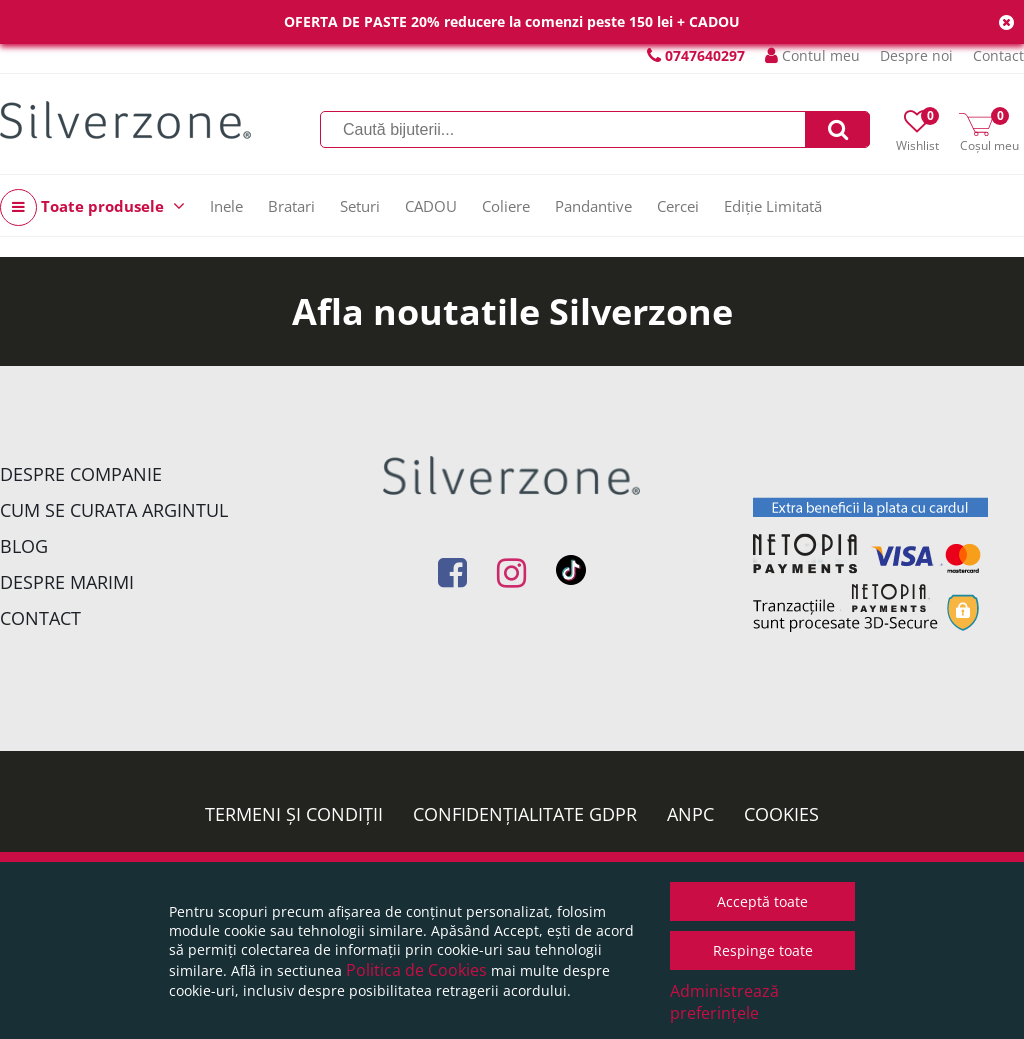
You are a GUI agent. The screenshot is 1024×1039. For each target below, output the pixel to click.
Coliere (506, 206)
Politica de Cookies (416, 970)
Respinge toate (763, 950)
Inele (226, 206)
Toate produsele (92, 207)
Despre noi (916, 55)
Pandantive (593, 206)
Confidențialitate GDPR (525, 814)
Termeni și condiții (294, 814)
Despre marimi (67, 582)
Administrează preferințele (724, 1002)
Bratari (291, 206)
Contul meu (812, 55)
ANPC (690, 814)
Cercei (678, 206)
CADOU (431, 206)
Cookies (781, 814)
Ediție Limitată (773, 206)
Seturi (360, 206)
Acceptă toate (762, 901)
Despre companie (81, 474)
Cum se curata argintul (114, 510)
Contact (998, 55)
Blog (24, 546)
